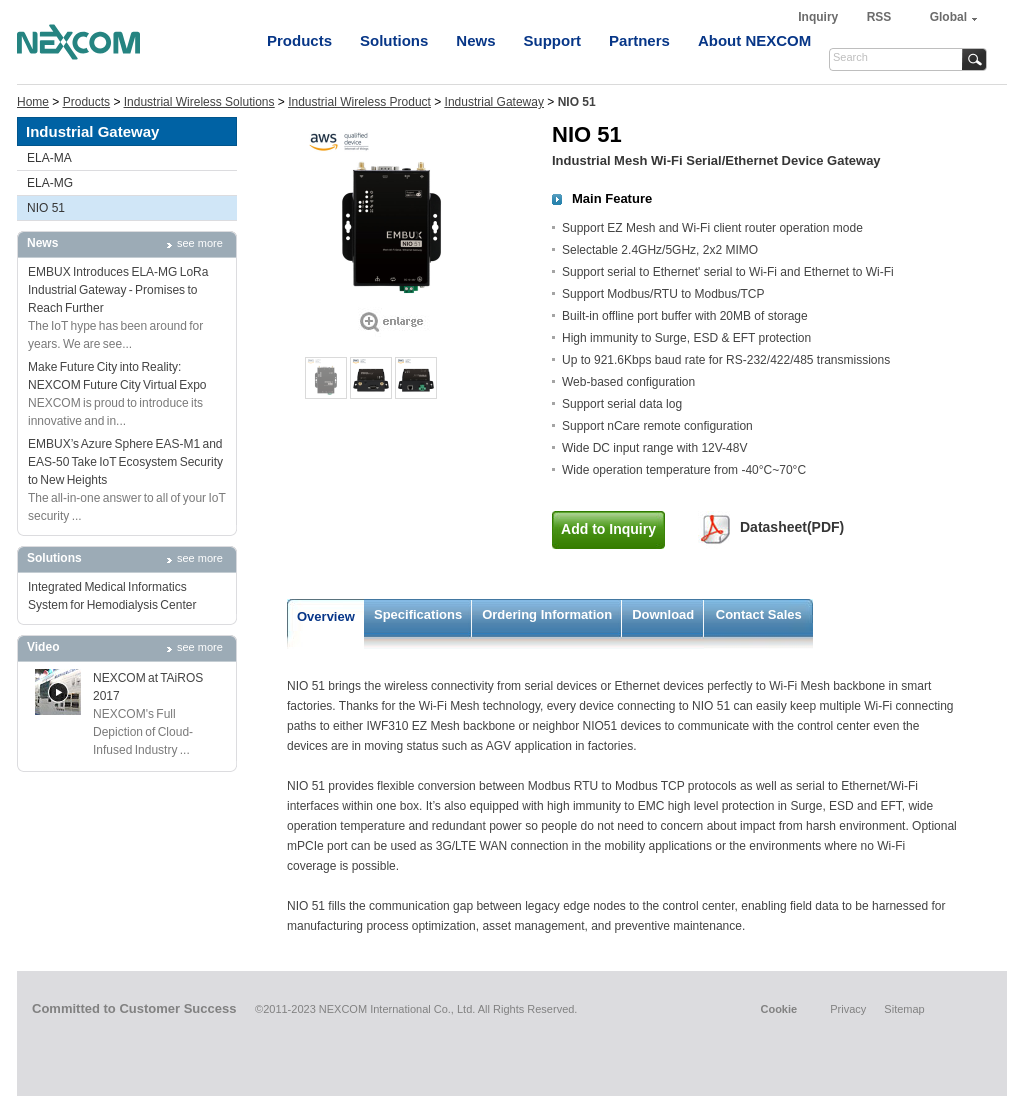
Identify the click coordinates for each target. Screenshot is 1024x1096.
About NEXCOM (754, 40)
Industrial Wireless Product (359, 102)
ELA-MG (50, 183)
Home (33, 102)
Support (553, 40)
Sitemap (904, 1009)
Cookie (778, 1009)
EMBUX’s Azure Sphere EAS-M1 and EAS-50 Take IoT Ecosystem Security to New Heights (125, 462)
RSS (879, 17)
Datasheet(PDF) (792, 527)
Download (663, 614)
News (475, 40)
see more (200, 243)
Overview (326, 616)
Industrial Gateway (494, 102)
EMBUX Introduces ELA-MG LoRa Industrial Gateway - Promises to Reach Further (118, 290)
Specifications (418, 614)
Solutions (394, 40)
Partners (639, 40)
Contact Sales (759, 614)
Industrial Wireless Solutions (199, 102)
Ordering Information (547, 614)
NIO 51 (46, 208)
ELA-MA (49, 158)
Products (299, 40)
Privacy (848, 1009)
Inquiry (819, 17)
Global (948, 17)
